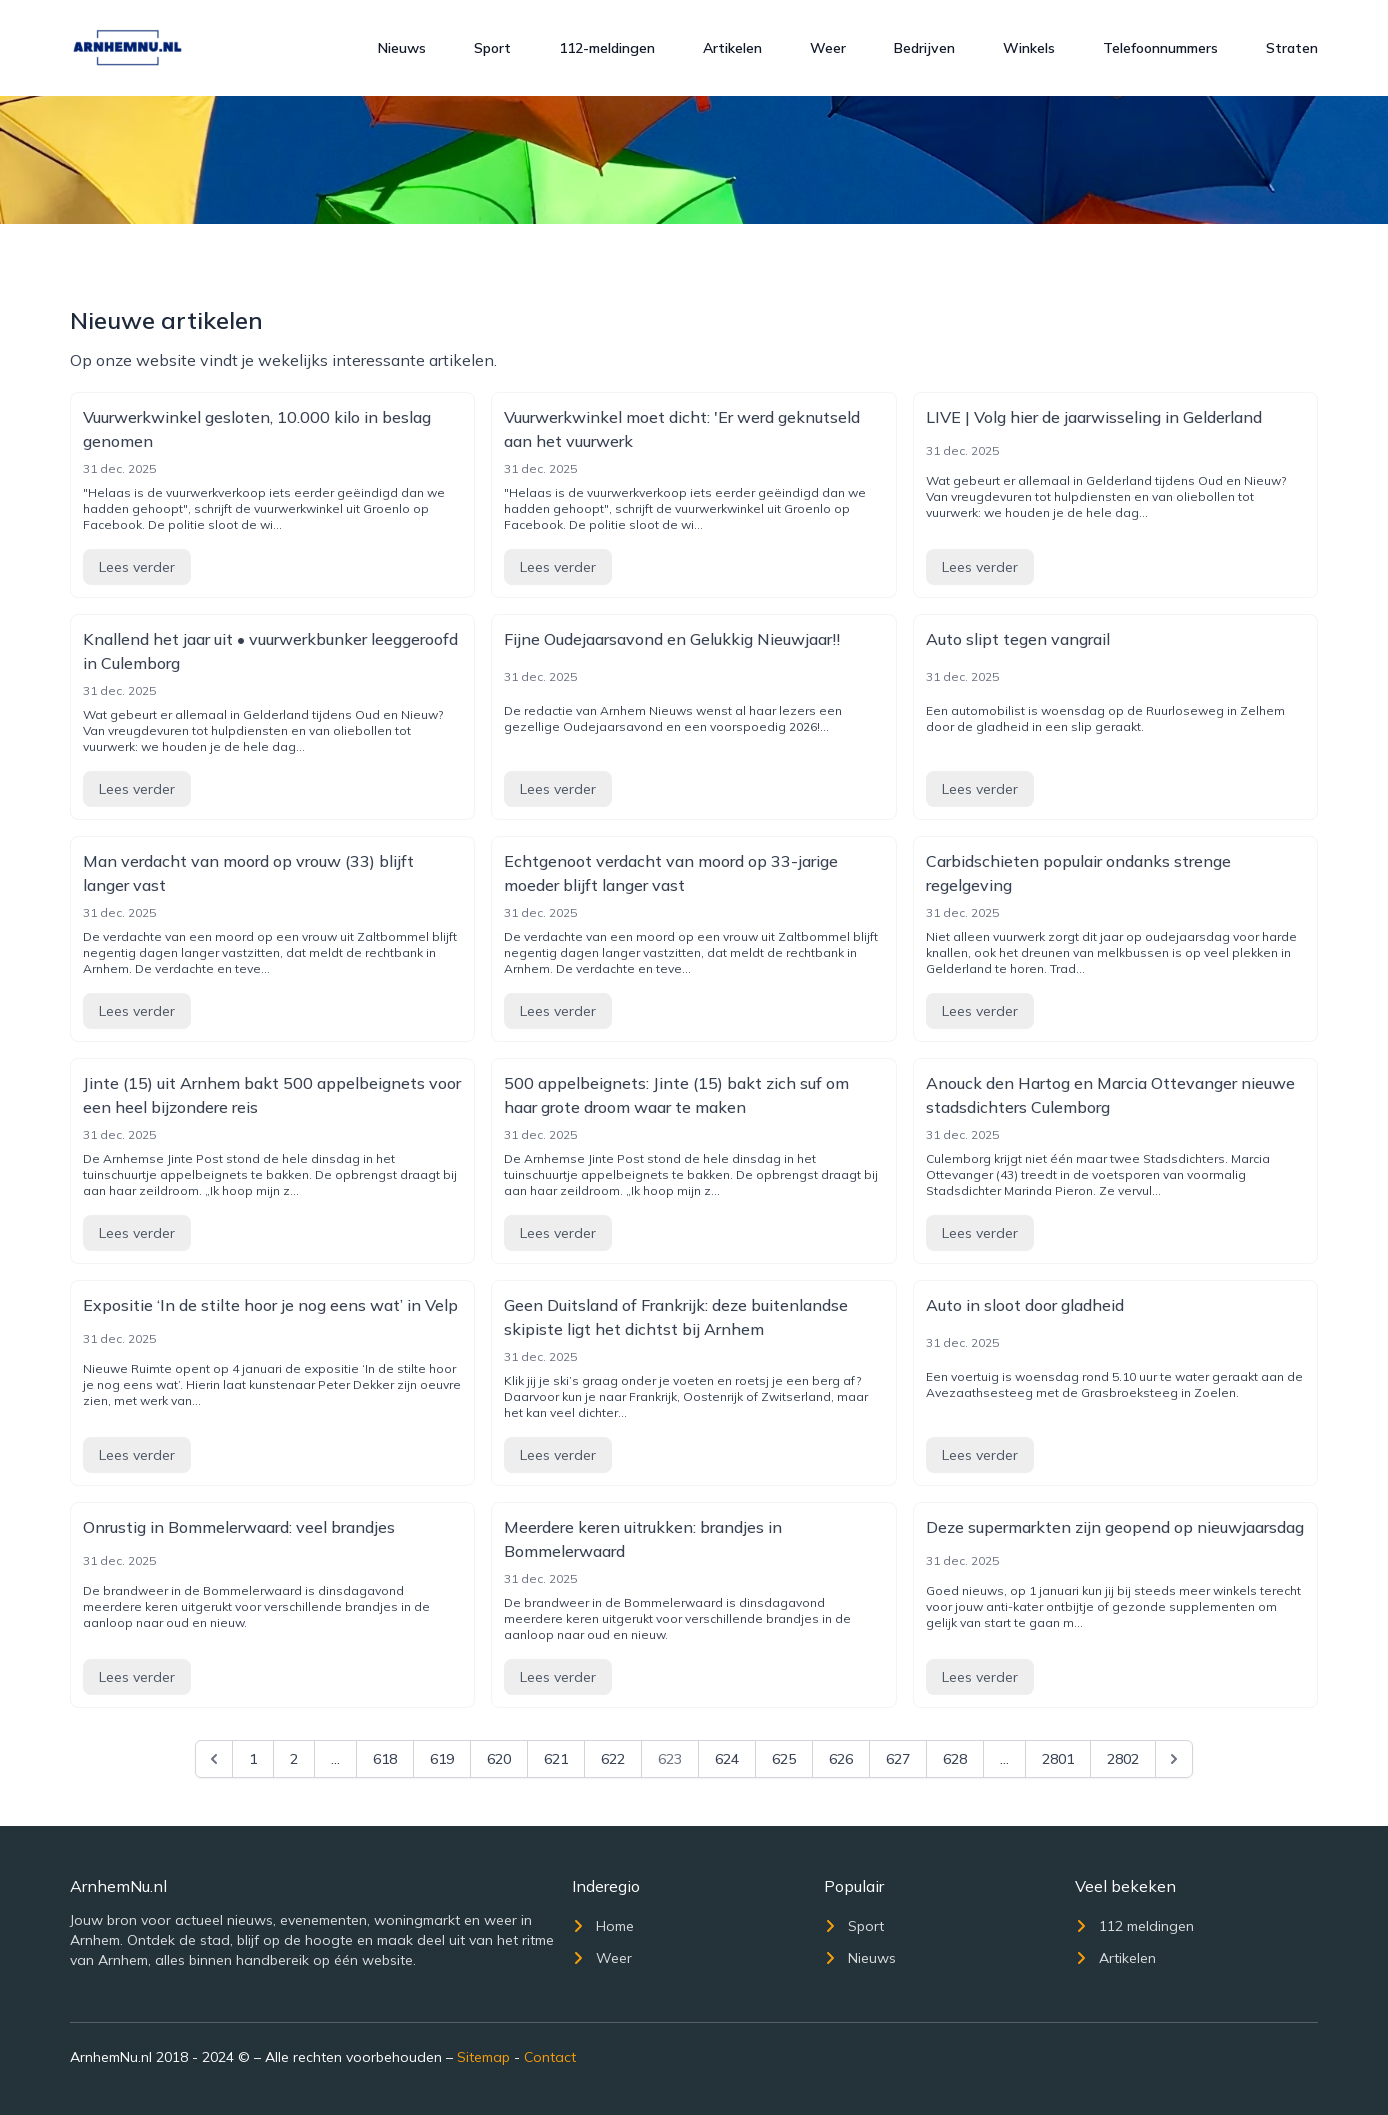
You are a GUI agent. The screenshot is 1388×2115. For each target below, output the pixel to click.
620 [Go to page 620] (499, 1759)
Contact (550, 2057)
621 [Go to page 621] (556, 1759)
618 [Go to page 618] (385, 1759)
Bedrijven (924, 48)
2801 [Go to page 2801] (1058, 1759)
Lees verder (137, 567)
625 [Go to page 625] (784, 1759)
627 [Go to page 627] (898, 1759)
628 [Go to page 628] (955, 1759)
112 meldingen (1134, 1926)
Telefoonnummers (1160, 48)
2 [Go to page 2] (294, 1759)
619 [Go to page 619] (442, 1759)
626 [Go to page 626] (841, 1759)
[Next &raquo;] (1174, 1759)
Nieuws (402, 48)
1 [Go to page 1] (253, 1759)
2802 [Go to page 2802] (1123, 1759)
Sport (492, 48)
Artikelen (732, 48)
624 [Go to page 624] (727, 1759)
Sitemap (483, 2057)
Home (603, 1926)
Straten (1292, 48)
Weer (828, 48)
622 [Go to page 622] (613, 1759)
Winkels (1029, 48)
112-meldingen (607, 48)
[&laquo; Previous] (214, 1759)
